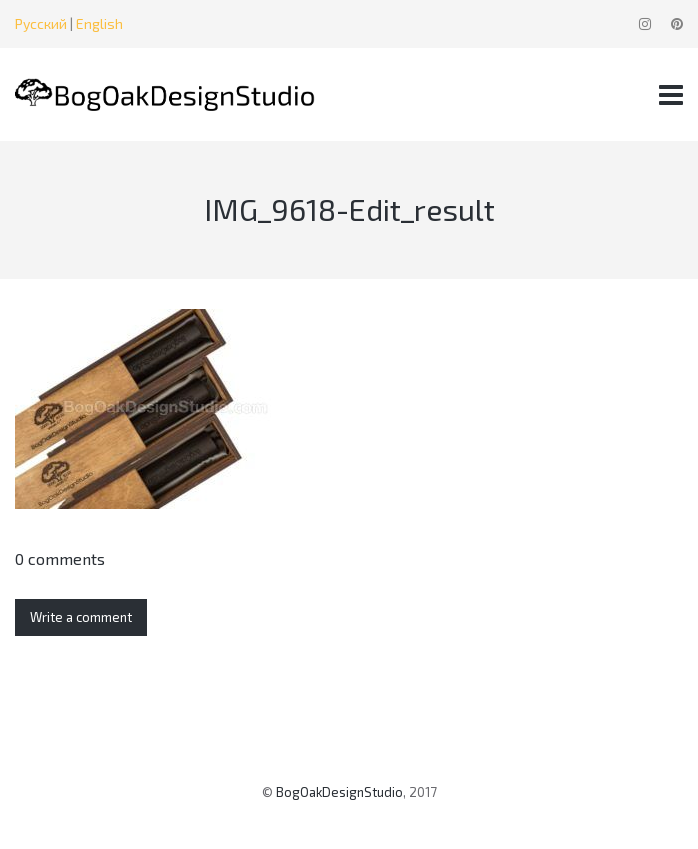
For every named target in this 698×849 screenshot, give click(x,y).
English (99, 23)
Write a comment (81, 617)
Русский (41, 23)
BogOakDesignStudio (339, 792)
